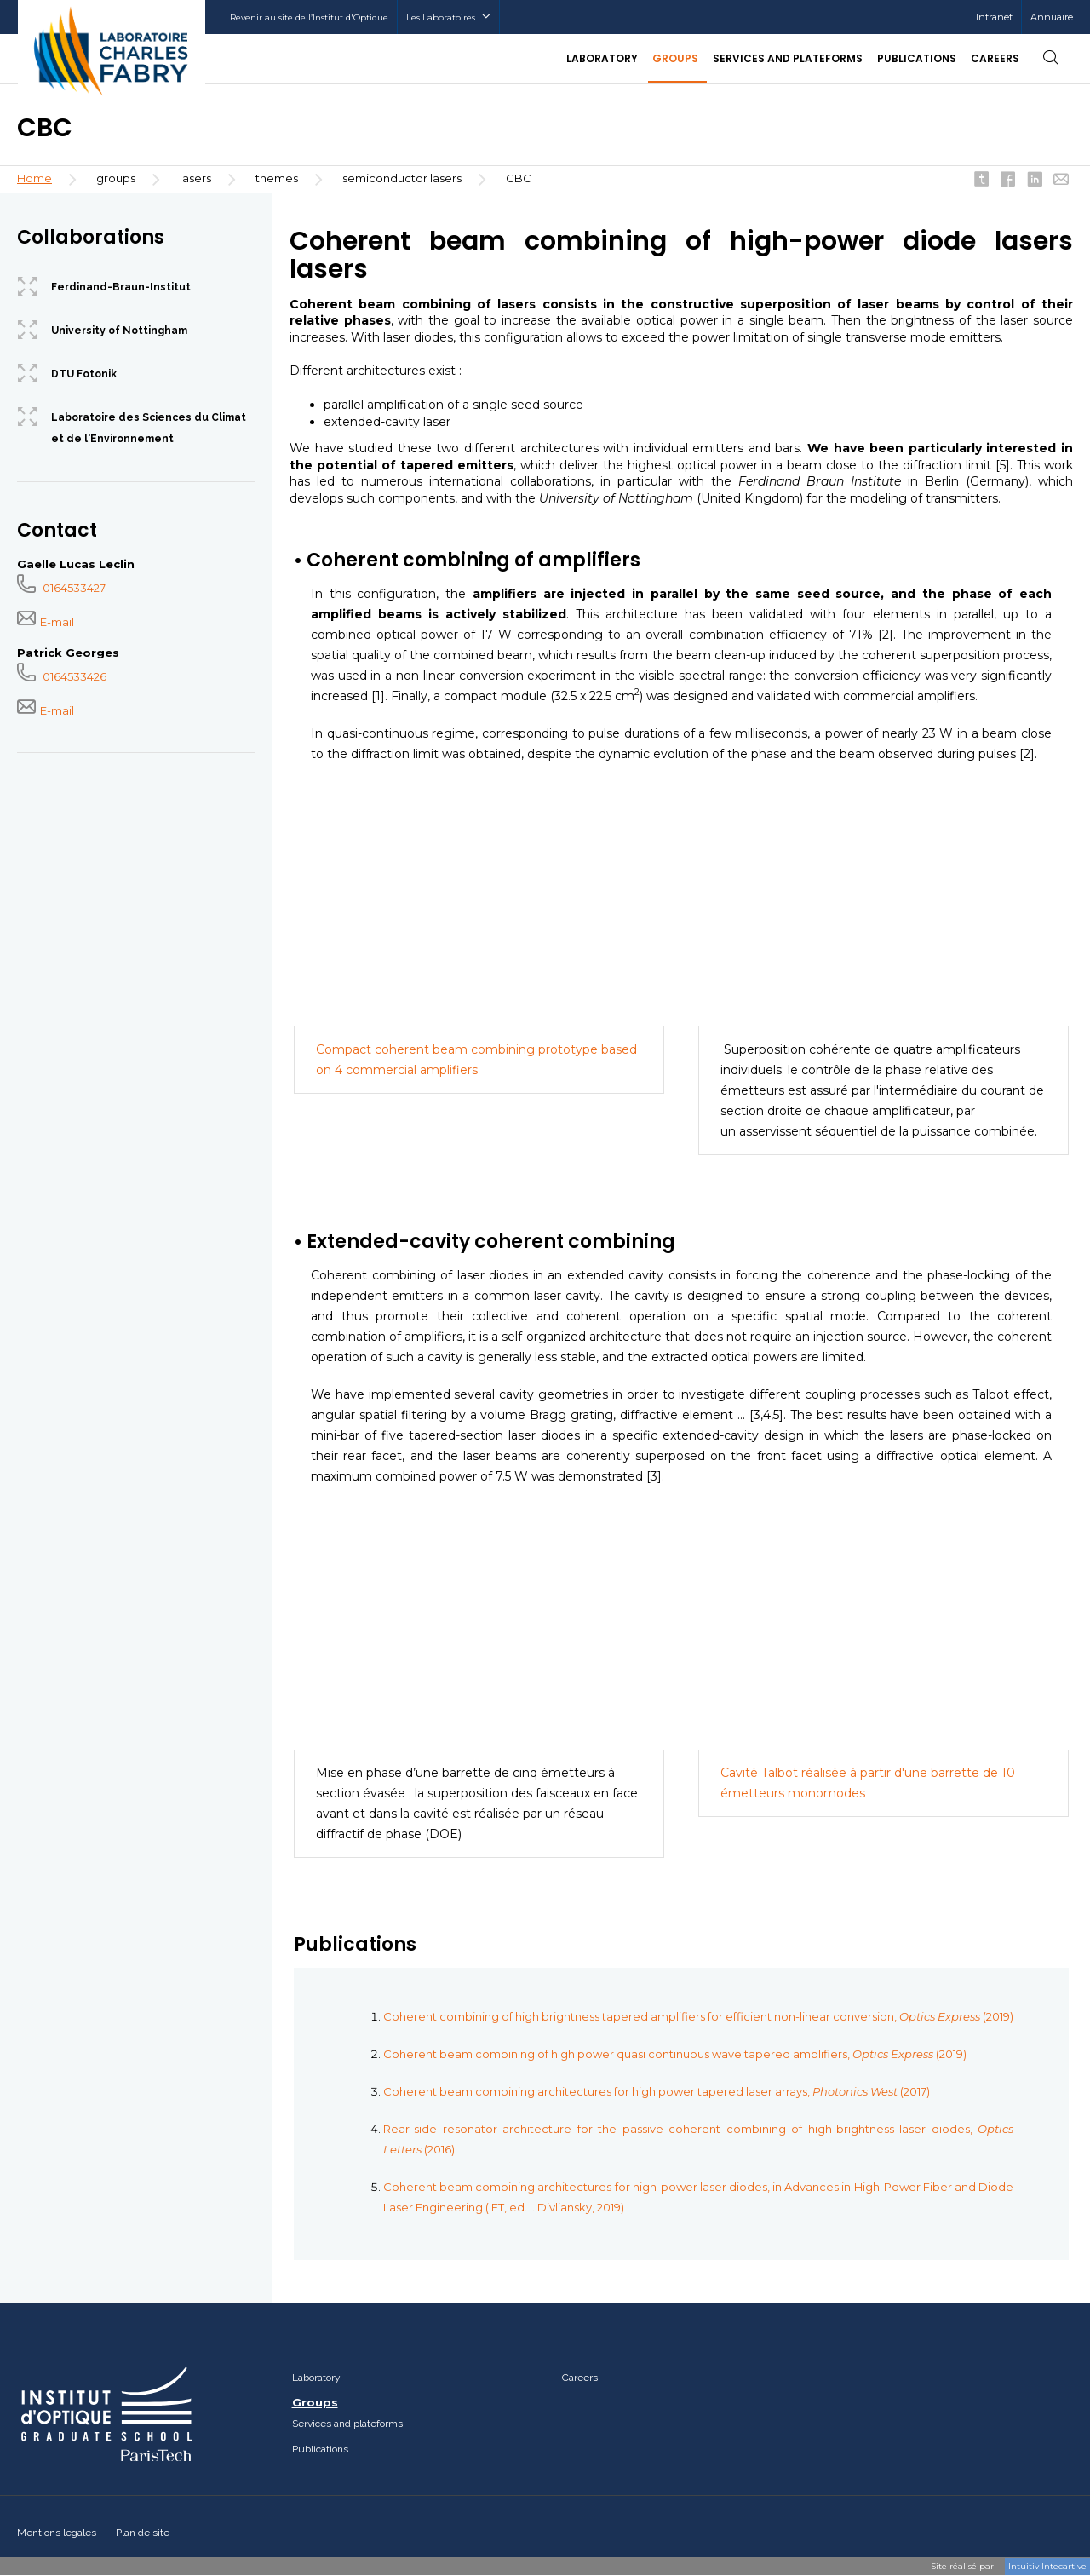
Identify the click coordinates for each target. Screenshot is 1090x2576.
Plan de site (142, 2533)
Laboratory (316, 2377)
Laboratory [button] (602, 58)
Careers (995, 58)
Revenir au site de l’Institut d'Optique (309, 17)
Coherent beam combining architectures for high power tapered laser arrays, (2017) (656, 2091)
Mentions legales (56, 2533)
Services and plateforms (347, 2423)
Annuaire (1051, 17)
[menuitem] (994, 17)
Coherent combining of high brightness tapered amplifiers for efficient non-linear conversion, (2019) (698, 2016)
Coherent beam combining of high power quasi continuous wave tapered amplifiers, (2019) (675, 2054)
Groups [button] (675, 58)
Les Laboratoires (448, 17)
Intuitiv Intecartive (1047, 2566)
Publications (916, 58)
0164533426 (61, 676)
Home (34, 178)
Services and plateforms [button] (788, 58)
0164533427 (61, 588)
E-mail (45, 622)
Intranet (994, 17)
